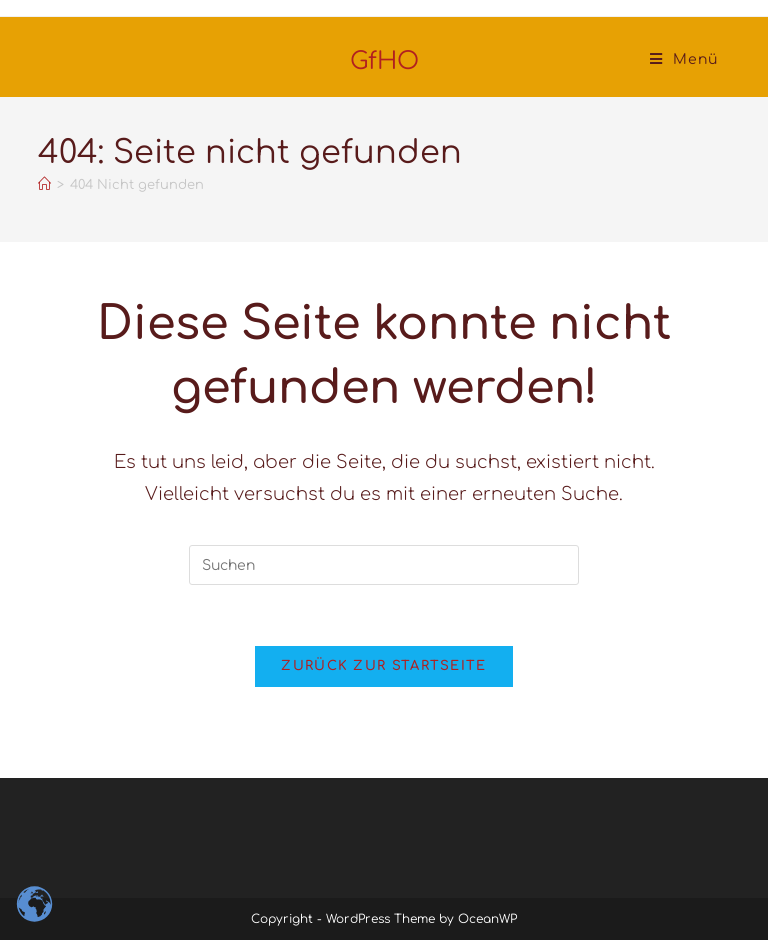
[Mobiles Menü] (684, 59)
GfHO (384, 61)
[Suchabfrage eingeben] (384, 565)
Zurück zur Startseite (383, 666)
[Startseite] (44, 185)
